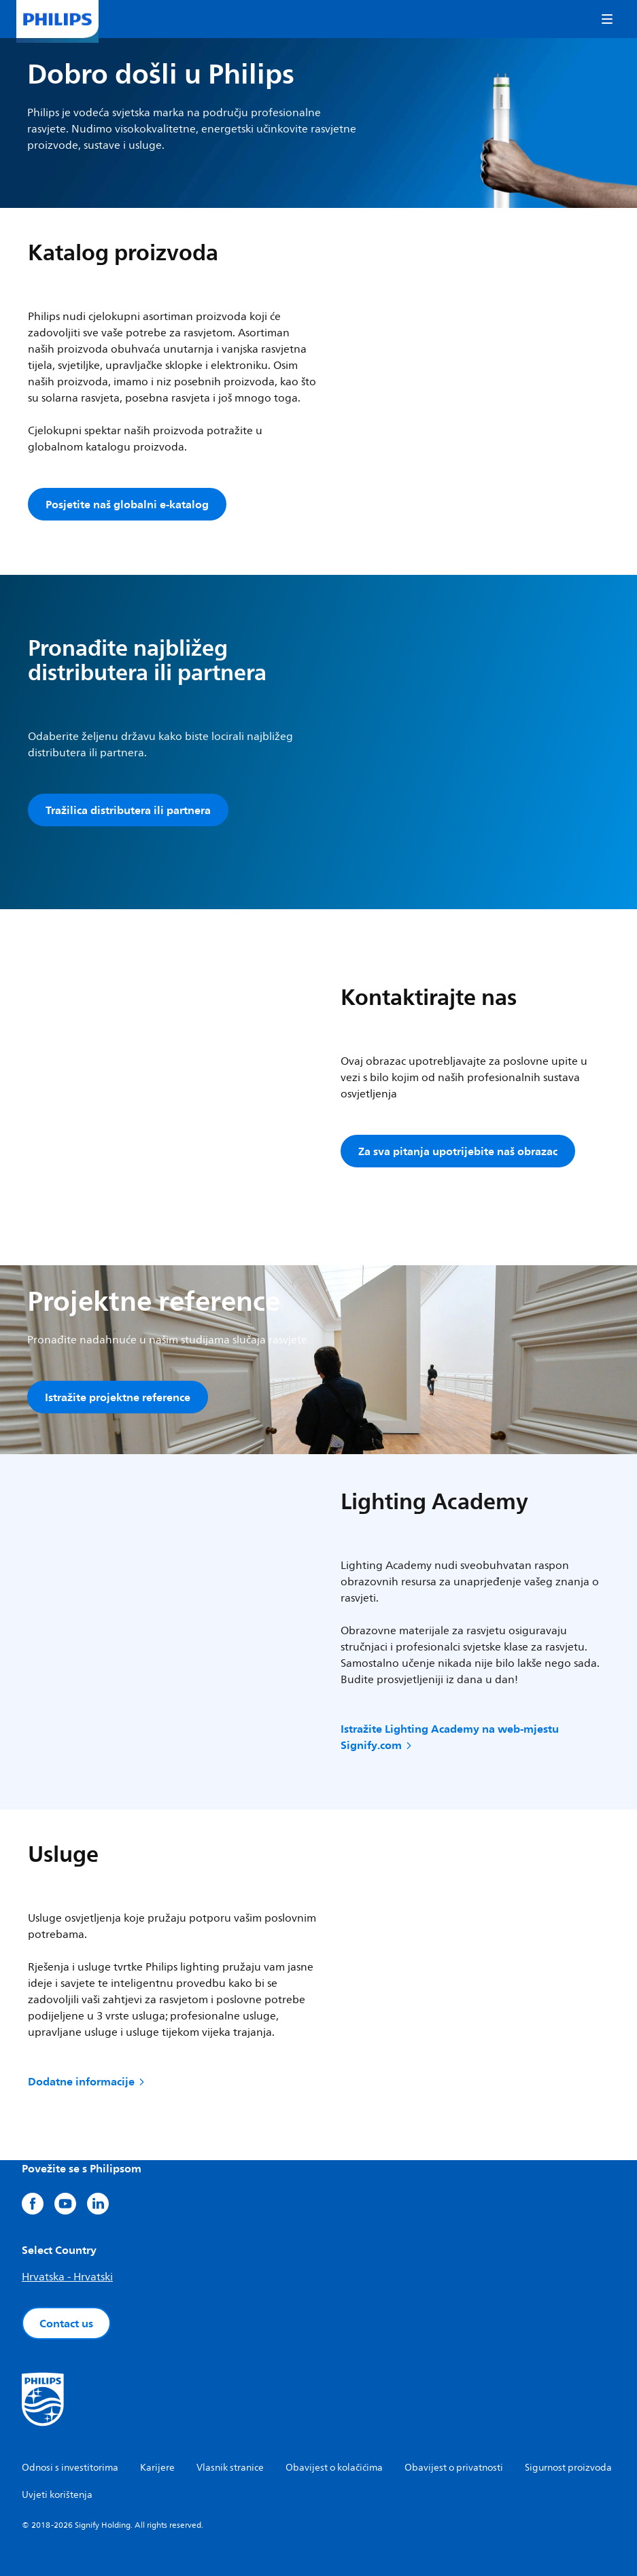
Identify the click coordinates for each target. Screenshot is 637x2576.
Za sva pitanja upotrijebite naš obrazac (457, 1151)
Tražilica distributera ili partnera (128, 809)
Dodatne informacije (87, 2081)
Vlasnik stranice (230, 2467)
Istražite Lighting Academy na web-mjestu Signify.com (450, 1737)
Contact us (66, 2323)
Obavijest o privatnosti (453, 2467)
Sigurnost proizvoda (568, 2467)
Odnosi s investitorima (70, 2467)
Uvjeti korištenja (57, 2495)
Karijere (157, 2467)
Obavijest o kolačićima (334, 2467)
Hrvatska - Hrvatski (67, 2277)
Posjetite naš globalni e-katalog (127, 504)
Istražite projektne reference (117, 1397)
